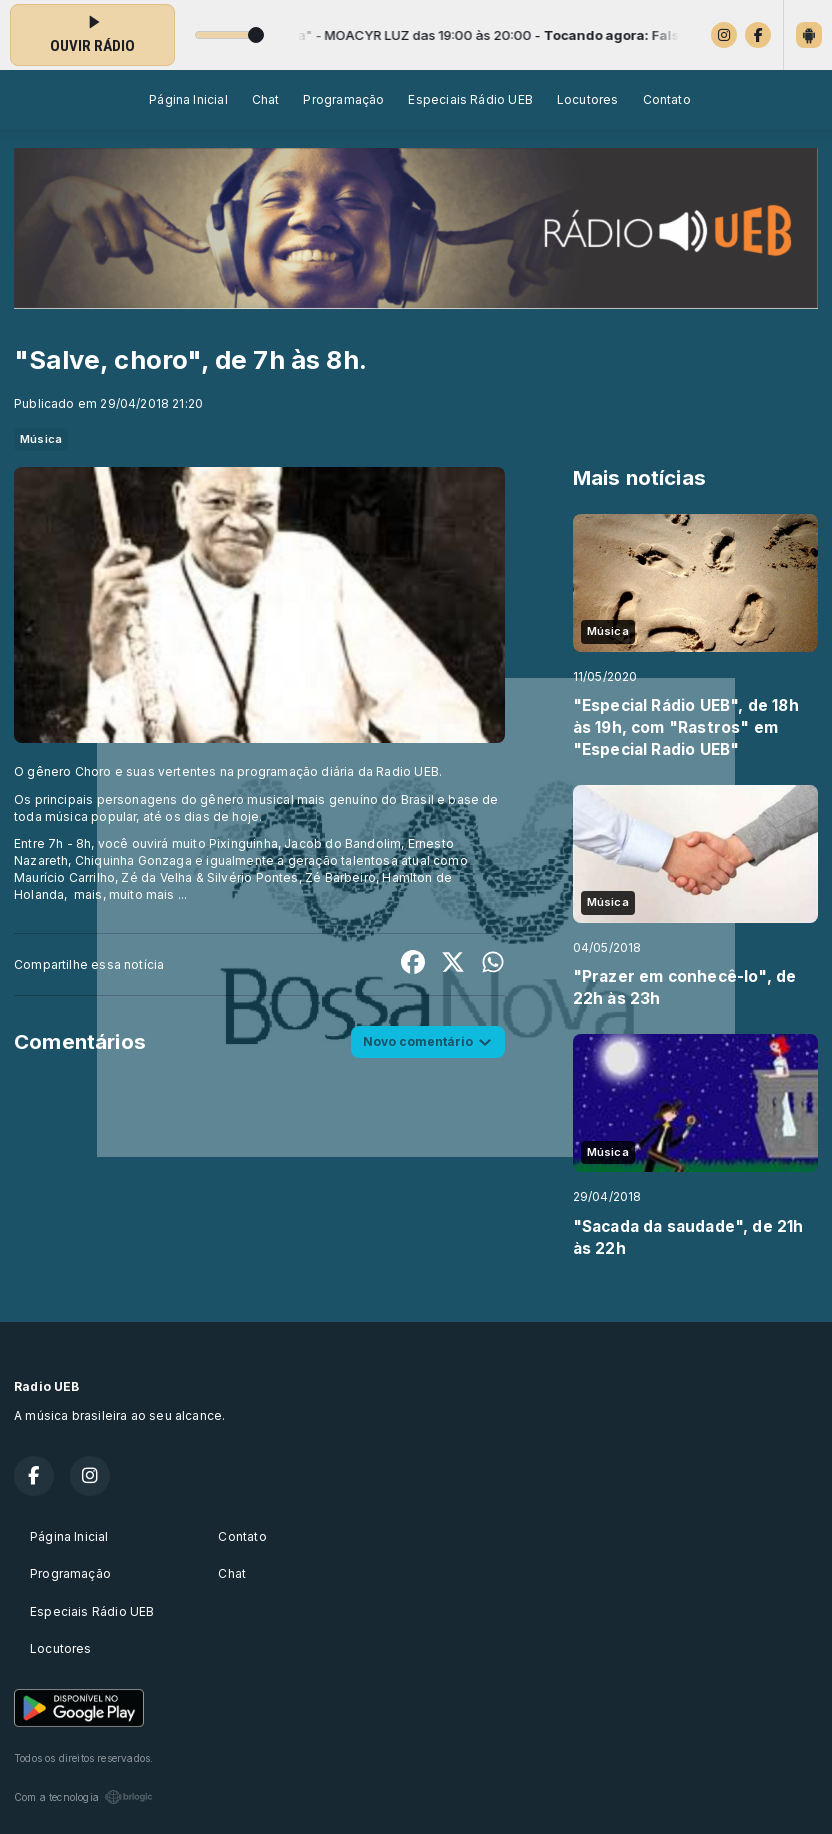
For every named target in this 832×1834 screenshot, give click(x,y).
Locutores (588, 99)
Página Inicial (188, 99)
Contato (667, 99)
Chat (266, 99)
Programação (343, 99)
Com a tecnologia (83, 1797)
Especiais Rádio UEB (470, 99)
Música (41, 439)
